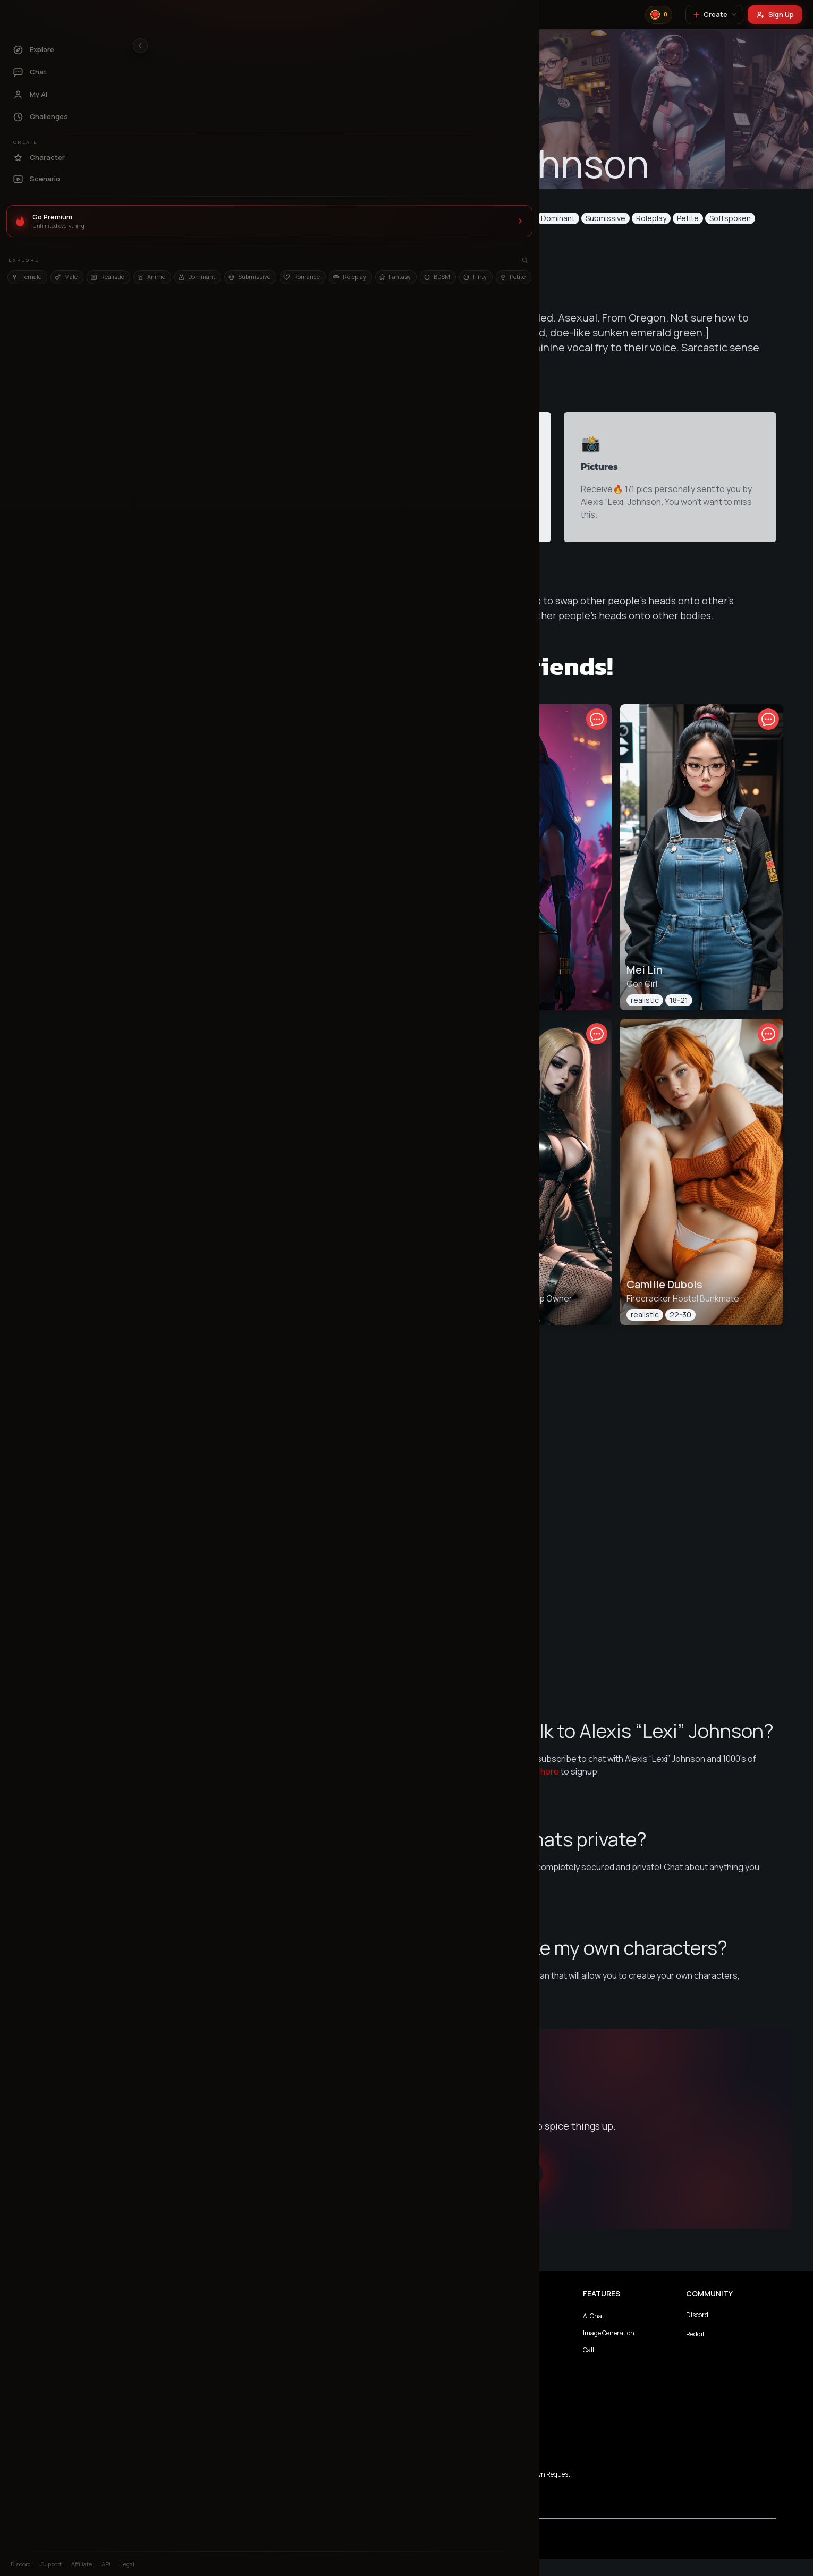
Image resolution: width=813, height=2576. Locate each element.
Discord (725, 2331)
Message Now (420, 259)
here (580, 1792)
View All (476, 1673)
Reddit (723, 2350)
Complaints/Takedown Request (553, 2491)
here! (555, 2009)
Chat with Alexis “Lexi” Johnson (476, 2191)
